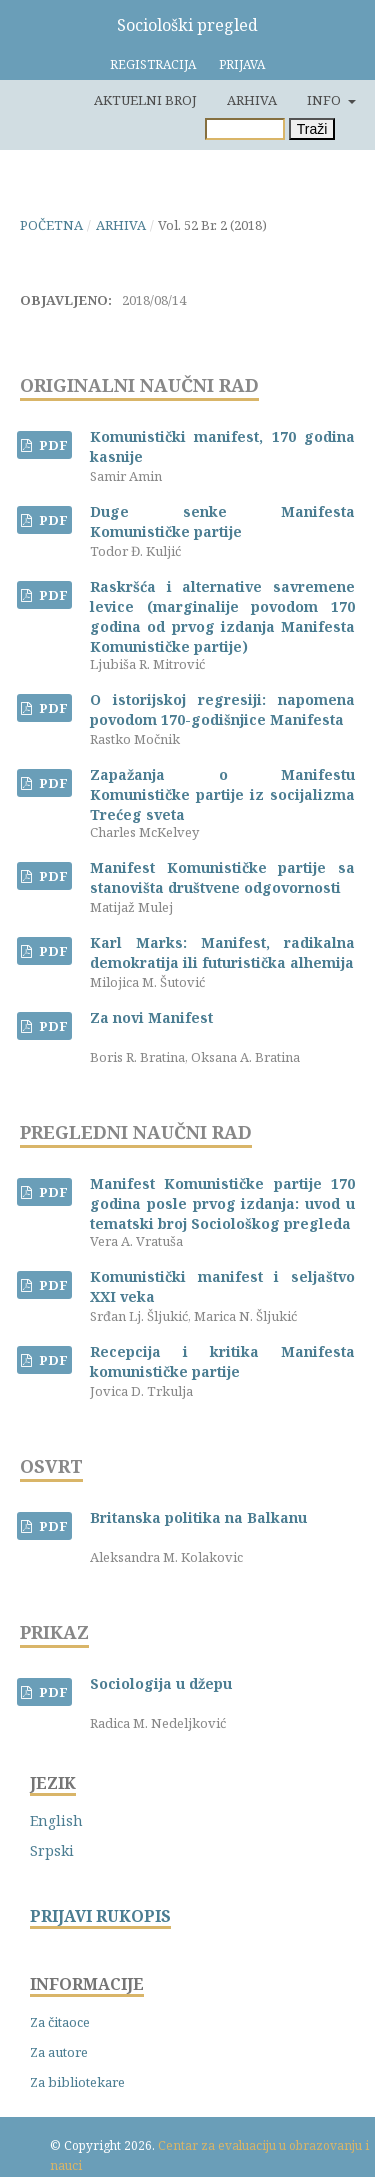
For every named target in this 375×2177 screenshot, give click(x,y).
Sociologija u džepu (161, 1683)
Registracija (153, 64)
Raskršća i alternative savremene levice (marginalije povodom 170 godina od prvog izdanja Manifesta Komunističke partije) (222, 616)
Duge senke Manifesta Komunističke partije (222, 521)
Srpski (52, 1850)
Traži (312, 129)
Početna (51, 225)
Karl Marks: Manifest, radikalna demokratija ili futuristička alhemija (222, 952)
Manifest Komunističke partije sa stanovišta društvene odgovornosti (222, 877)
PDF (52, 445)
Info (325, 100)
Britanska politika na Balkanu (198, 1517)
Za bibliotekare (77, 2082)
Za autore (59, 2052)
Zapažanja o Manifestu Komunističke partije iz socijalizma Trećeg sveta (222, 794)
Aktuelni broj (145, 100)
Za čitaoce (60, 2022)
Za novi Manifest (151, 1017)
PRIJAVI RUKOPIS (100, 1916)
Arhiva (252, 100)
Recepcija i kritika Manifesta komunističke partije (222, 1361)
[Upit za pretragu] (245, 129)
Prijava (242, 64)
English (56, 1820)
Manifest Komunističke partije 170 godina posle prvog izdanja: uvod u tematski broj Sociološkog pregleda (222, 1203)
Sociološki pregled (187, 25)
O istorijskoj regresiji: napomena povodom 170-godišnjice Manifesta (222, 709)
